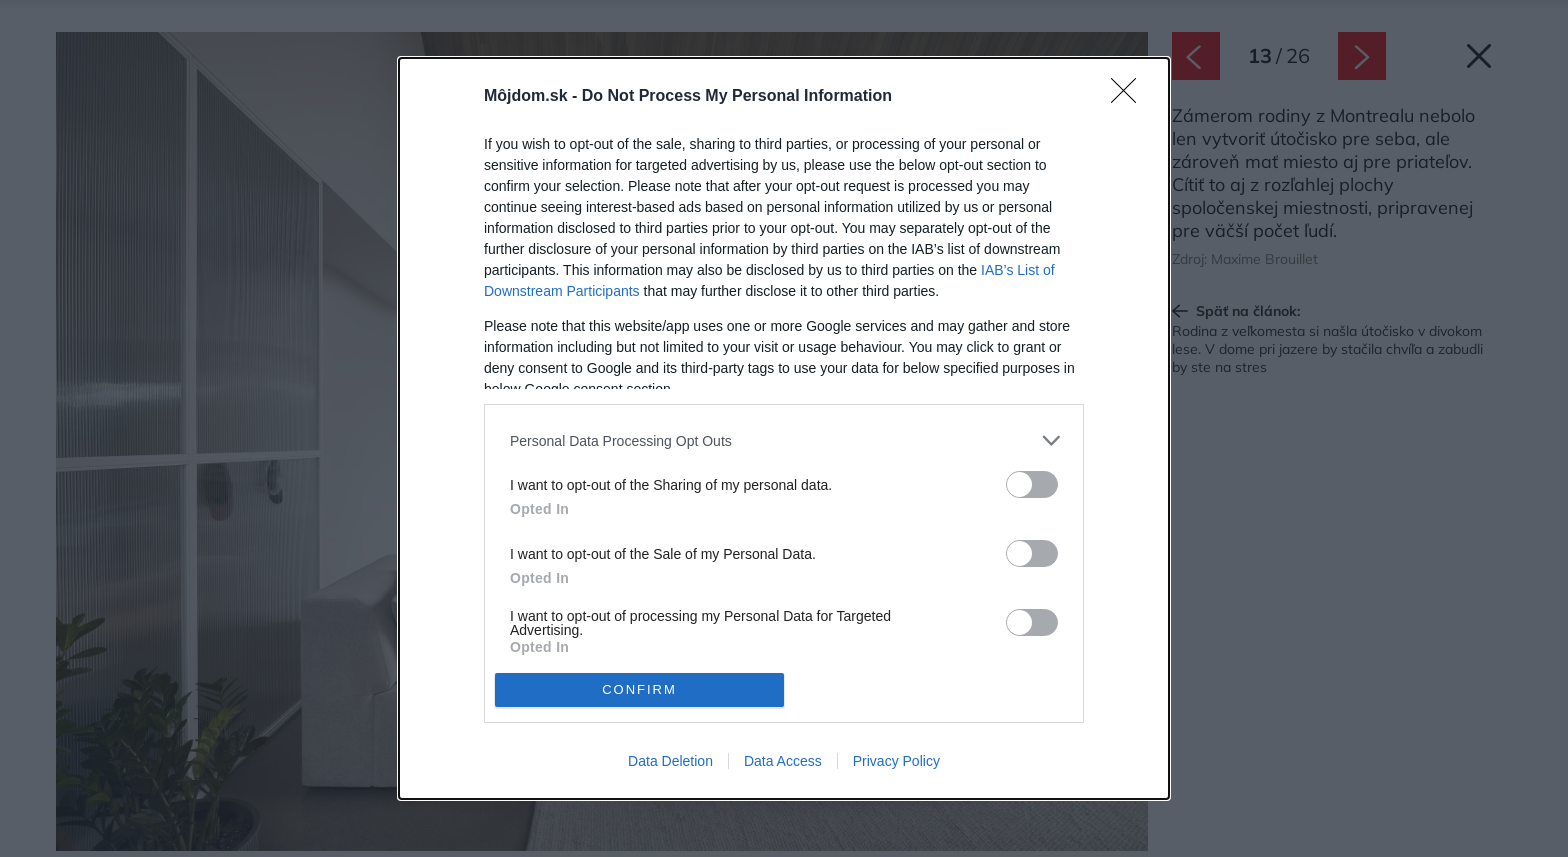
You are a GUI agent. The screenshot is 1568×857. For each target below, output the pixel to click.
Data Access (783, 761)
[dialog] (784, 428)
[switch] (1032, 484)
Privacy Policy (896, 761)
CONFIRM (639, 689)
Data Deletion (670, 761)
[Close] (1130, 97)
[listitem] (784, 440)
